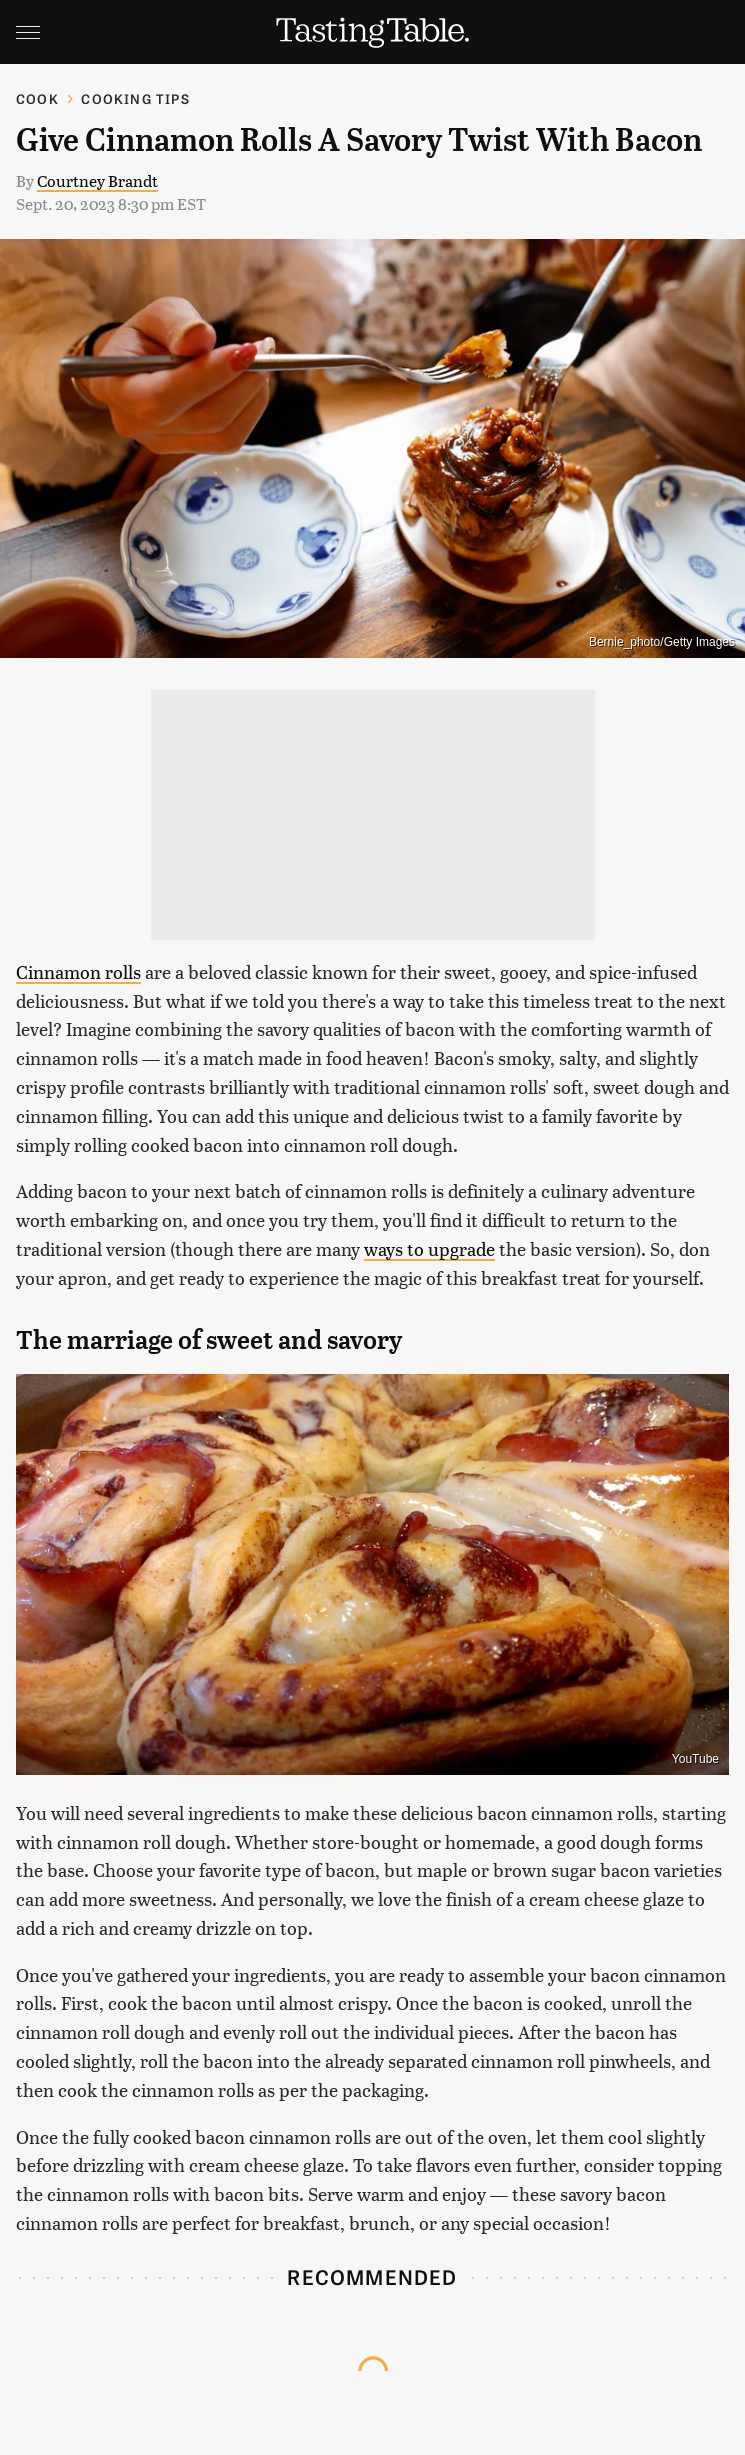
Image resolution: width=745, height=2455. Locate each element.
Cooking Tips (135, 98)
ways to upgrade (429, 1248)
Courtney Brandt (97, 180)
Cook (37, 98)
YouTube (695, 1759)
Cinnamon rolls (78, 971)
